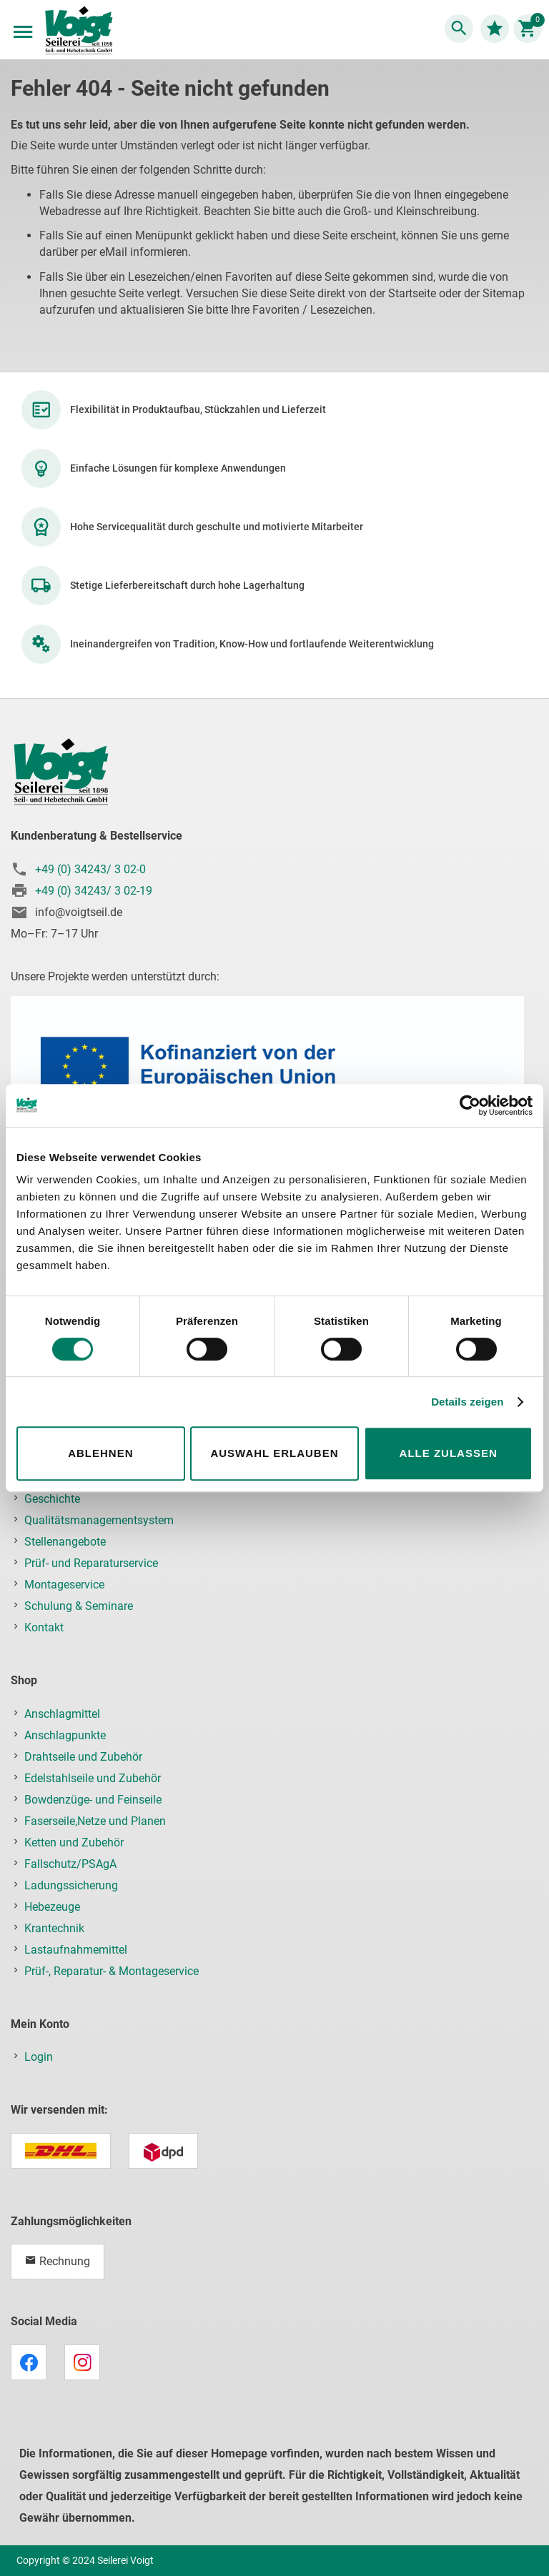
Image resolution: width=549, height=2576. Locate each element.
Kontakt (44, 1627)
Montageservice (64, 1584)
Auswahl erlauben (274, 1453)
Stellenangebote (65, 1541)
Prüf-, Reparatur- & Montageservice (111, 1971)
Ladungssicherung (71, 1885)
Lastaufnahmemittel (75, 1949)
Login (38, 2057)
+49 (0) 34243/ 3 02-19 (93, 890)
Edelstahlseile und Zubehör (92, 1778)
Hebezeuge (52, 1907)
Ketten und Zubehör (74, 1842)
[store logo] (78, 31)
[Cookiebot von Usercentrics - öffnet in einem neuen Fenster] (470, 1105)
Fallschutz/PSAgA (70, 1864)
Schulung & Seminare (78, 1606)
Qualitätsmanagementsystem (99, 1520)
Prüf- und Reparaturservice (91, 1563)
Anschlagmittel (62, 1714)
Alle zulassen (449, 1453)
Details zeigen (467, 1402)
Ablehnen (100, 1453)
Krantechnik (54, 1928)
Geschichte (52, 1499)
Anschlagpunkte (65, 1735)
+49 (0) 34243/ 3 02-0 (90, 869)
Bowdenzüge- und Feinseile (93, 1799)
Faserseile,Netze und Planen (95, 1821)
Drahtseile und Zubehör (83, 1757)
